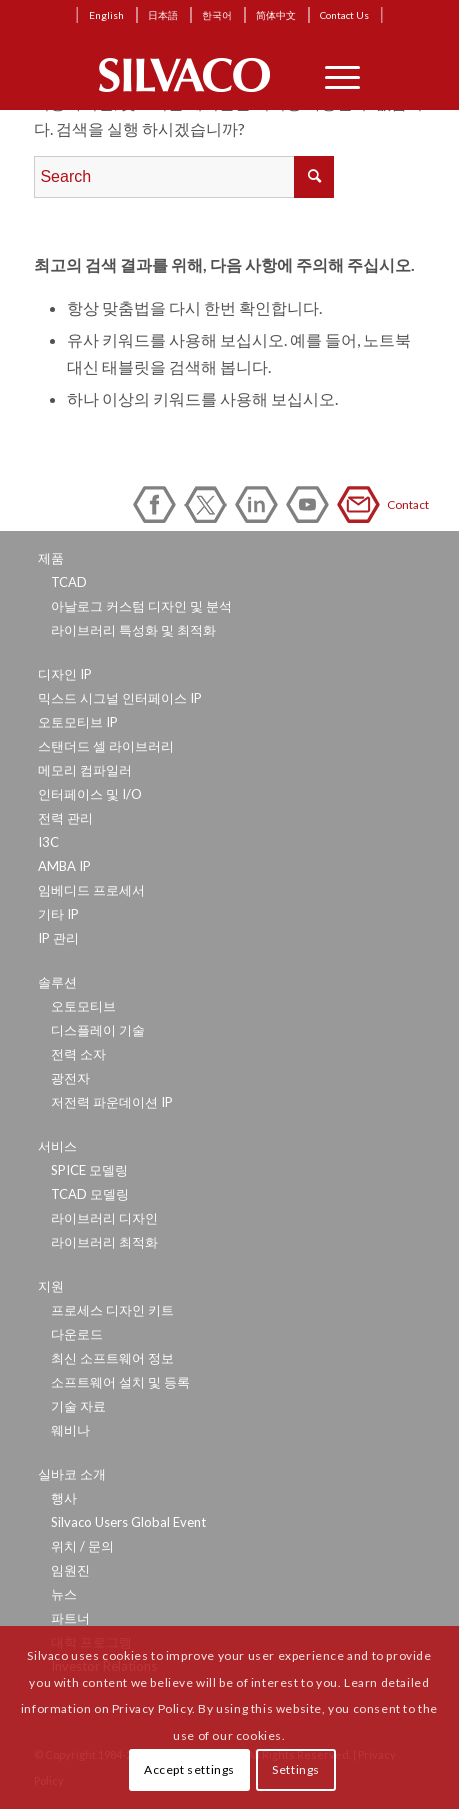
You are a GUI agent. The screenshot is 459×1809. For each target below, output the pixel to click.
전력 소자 (78, 1054)
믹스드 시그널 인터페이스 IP (120, 698)
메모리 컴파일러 (85, 770)
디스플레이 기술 (98, 1030)
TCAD (69, 582)
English (106, 15)
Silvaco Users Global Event (128, 1522)
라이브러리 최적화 (104, 1242)
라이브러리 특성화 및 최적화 (133, 630)
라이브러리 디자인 (104, 1218)
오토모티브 (83, 1006)
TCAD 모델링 (90, 1194)
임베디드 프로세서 (91, 890)
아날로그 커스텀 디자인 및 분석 (141, 606)
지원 (51, 1286)
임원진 (70, 1570)
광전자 (70, 1078)
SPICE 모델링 (89, 1170)
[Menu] (332, 75)
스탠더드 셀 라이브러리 (106, 746)
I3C (48, 842)
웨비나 (70, 1430)
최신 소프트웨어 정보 (112, 1358)
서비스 (57, 1146)
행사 (64, 1498)
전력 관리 (65, 818)
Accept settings (189, 1769)
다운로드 (77, 1334)
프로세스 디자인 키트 (112, 1310)
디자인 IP (65, 674)
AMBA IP (64, 866)
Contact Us (344, 15)
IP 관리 (58, 938)
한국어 (217, 15)
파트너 (70, 1618)
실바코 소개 (72, 1474)
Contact (362, 504)
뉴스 (64, 1594)
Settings (296, 1769)
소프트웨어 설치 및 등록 (120, 1382)
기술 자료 (78, 1406)
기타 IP (58, 914)
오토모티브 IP (78, 722)
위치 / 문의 (82, 1546)
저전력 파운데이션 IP (112, 1102)
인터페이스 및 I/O (90, 794)
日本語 (163, 15)
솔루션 (57, 982)
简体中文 (276, 15)
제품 (51, 558)
